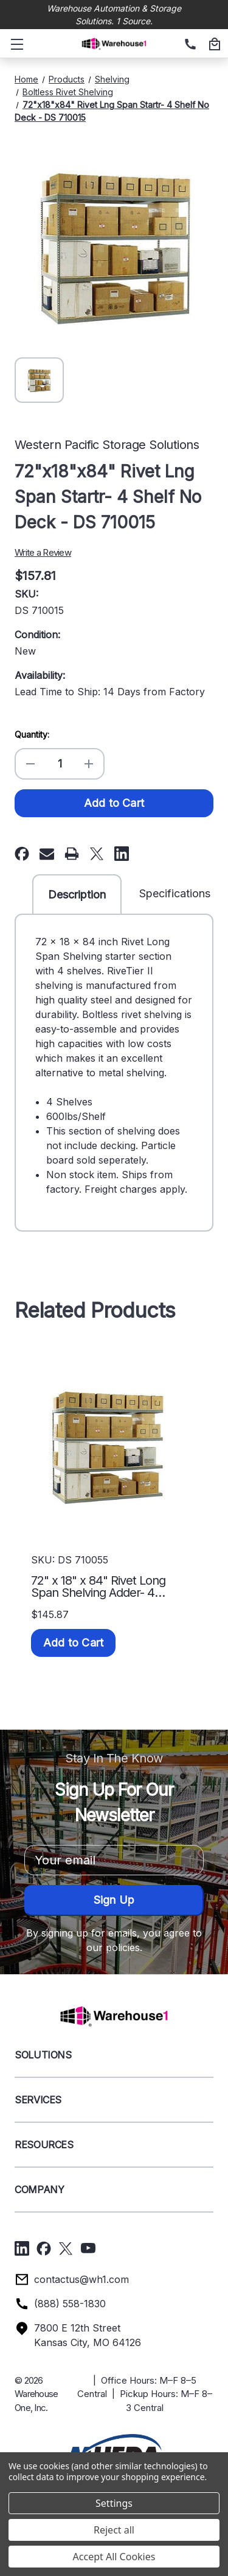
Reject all (114, 2530)
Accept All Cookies (114, 2556)
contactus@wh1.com (81, 2279)
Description (77, 894)
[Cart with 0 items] (213, 45)
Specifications (174, 893)
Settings (114, 2503)
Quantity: (32, 734)
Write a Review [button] (43, 552)
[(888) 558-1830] (188, 45)
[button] (114, 2449)
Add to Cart (73, 1642)
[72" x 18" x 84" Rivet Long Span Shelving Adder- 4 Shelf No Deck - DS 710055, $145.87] (107, 1446)
